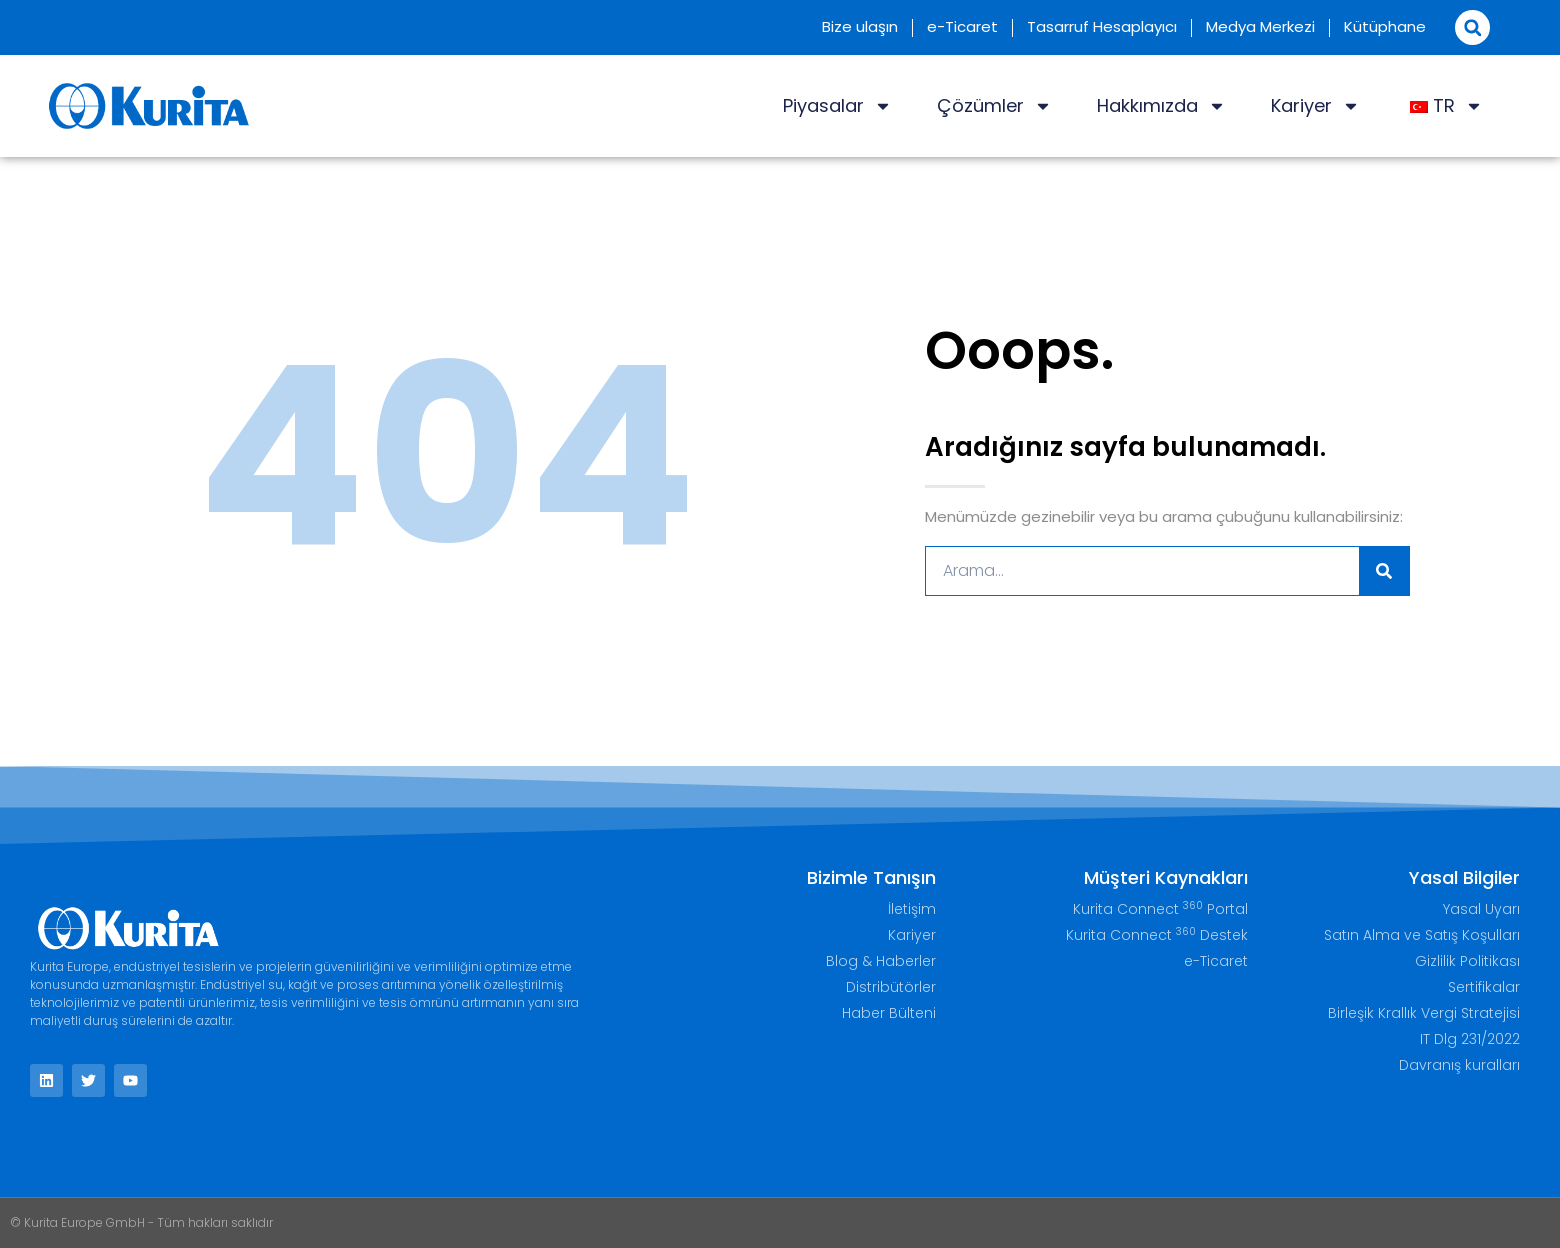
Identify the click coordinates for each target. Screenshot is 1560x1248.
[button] (1472, 27)
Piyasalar (837, 106)
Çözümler (994, 106)
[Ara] (1384, 571)
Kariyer (1315, 106)
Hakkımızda (1161, 106)
